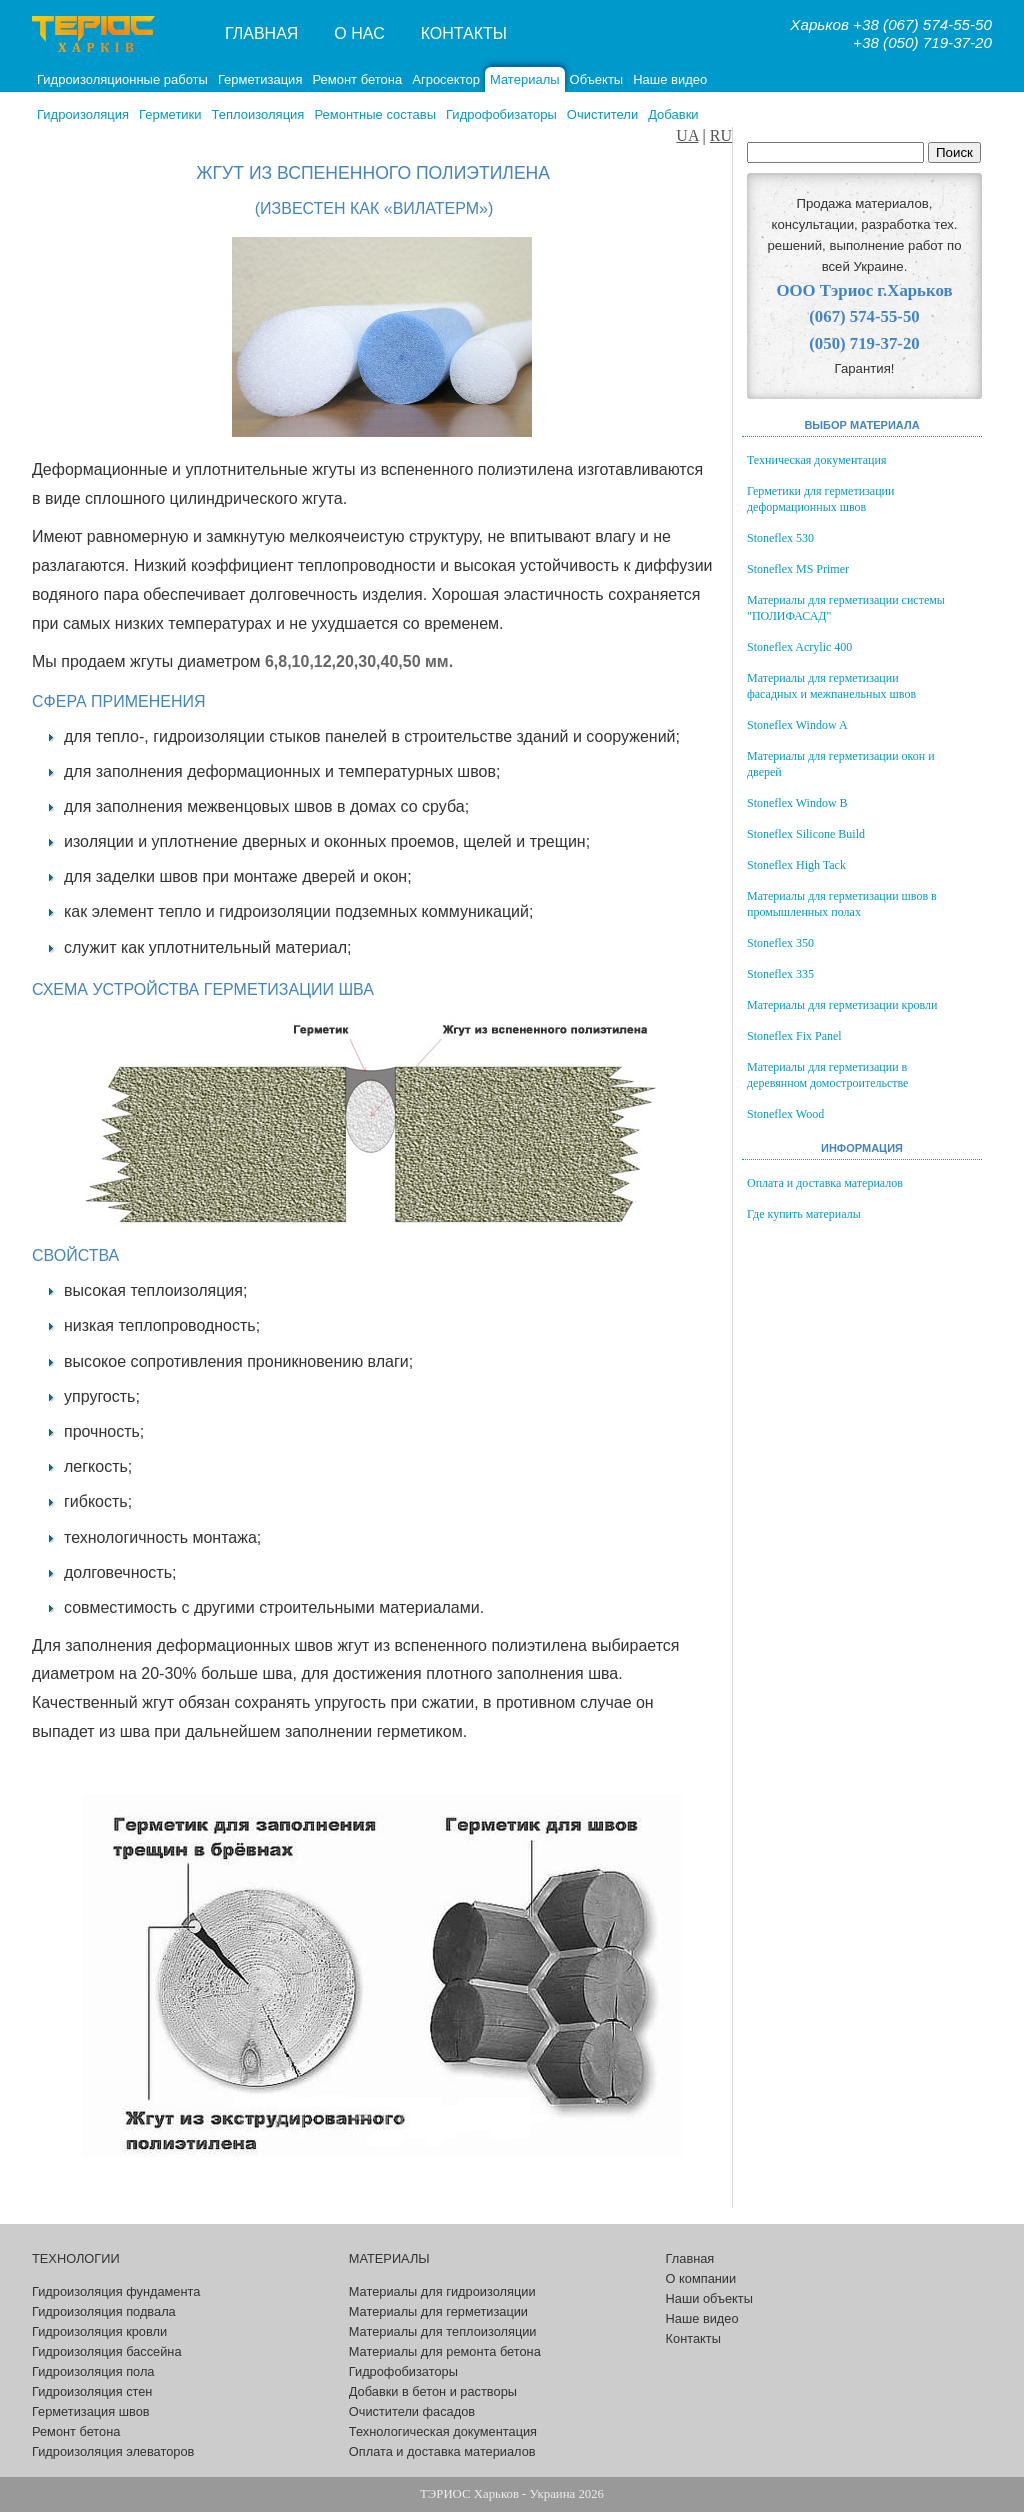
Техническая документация (816, 460)
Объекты (597, 79)
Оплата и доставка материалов (825, 1183)
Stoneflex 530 (780, 538)
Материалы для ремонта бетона (445, 2351)
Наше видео (670, 79)
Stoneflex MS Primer (798, 569)
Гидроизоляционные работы (122, 79)
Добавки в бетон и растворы (433, 2391)
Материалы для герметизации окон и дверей (841, 764)
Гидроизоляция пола (93, 2371)
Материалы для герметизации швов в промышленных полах (842, 904)
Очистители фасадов (412, 2411)
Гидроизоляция (83, 114)
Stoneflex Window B (797, 803)
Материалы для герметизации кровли (842, 1005)
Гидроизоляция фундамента (116, 2291)
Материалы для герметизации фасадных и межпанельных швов (831, 686)
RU (721, 135)
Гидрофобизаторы (501, 114)
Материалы (525, 79)
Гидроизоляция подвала (104, 2311)
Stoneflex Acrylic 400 (799, 647)
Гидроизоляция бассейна (107, 2351)
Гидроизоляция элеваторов (113, 2451)
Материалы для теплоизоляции (443, 2331)
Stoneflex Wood (785, 1114)
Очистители (602, 114)
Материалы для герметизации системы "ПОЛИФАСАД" (846, 608)
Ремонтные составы (375, 114)
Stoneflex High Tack (796, 865)
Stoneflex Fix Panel (794, 1036)
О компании (701, 2278)
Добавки (673, 114)
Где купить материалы (804, 1214)
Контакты (464, 33)
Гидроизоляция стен (92, 2391)
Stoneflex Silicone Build (806, 834)
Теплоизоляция (258, 114)
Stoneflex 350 (780, 943)
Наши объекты (709, 2298)
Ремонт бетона (357, 79)
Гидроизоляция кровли (99, 2331)
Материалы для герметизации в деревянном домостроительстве (827, 1075)
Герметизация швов (91, 2411)
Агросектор (446, 79)
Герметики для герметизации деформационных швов (820, 499)
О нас (359, 33)
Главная (261, 33)
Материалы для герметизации (438, 2311)
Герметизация (260, 79)
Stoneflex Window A (797, 725)
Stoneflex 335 (780, 974)
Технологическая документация (443, 2431)
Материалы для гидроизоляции (442, 2291)
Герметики (170, 114)
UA (687, 135)
